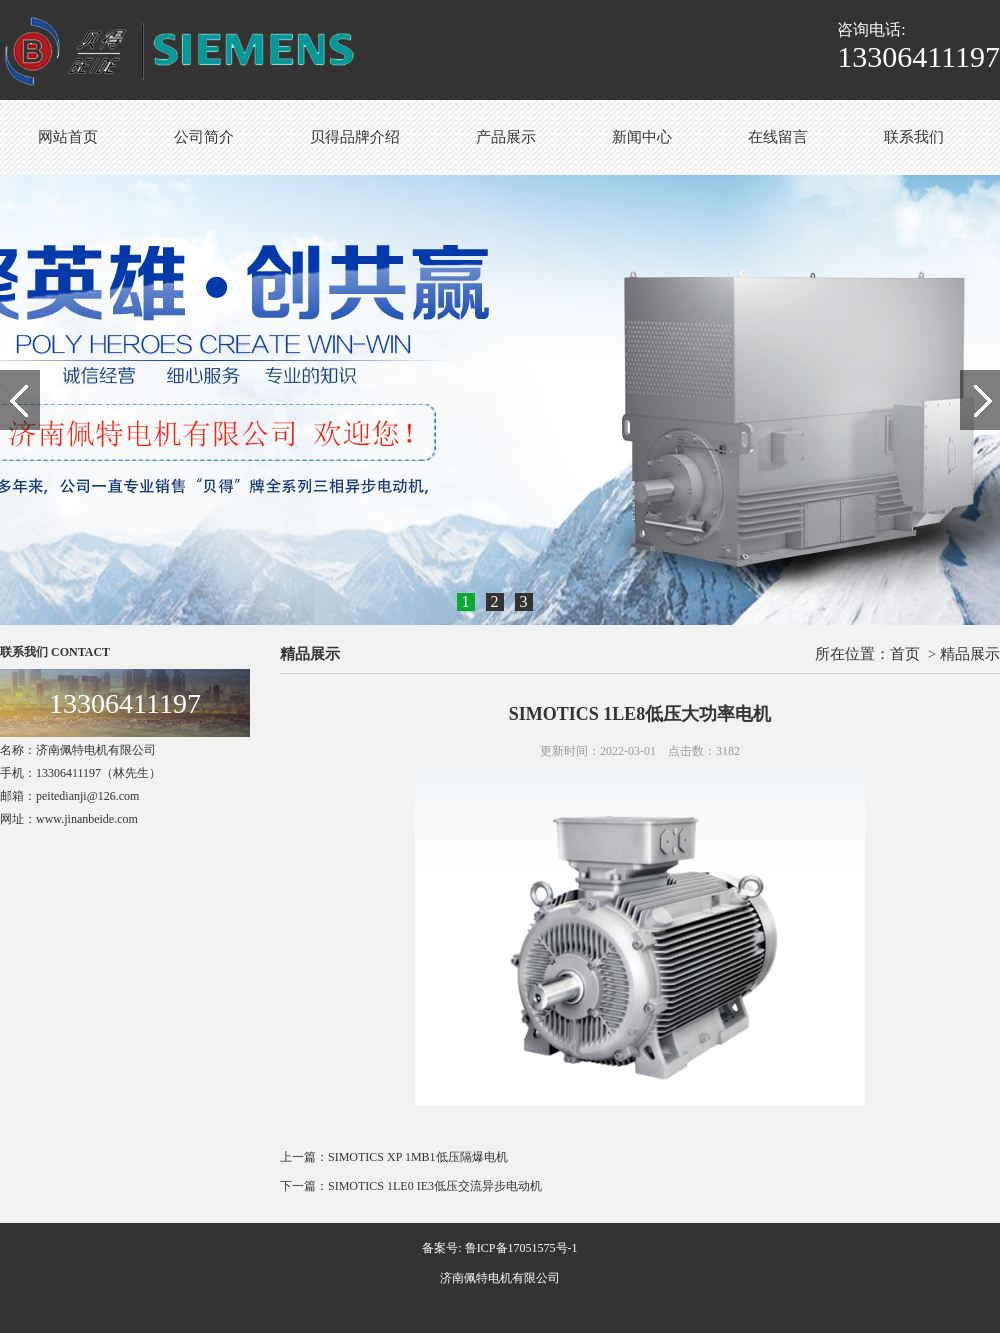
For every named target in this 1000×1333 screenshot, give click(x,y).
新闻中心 (642, 137)
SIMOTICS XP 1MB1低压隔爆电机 (418, 1157)
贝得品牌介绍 (355, 137)
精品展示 (970, 654)
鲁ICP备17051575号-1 (521, 1248)
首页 (905, 654)
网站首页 (68, 137)
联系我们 (914, 137)
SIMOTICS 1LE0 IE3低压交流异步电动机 (435, 1186)
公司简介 (204, 137)
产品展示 (506, 137)
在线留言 (778, 137)
